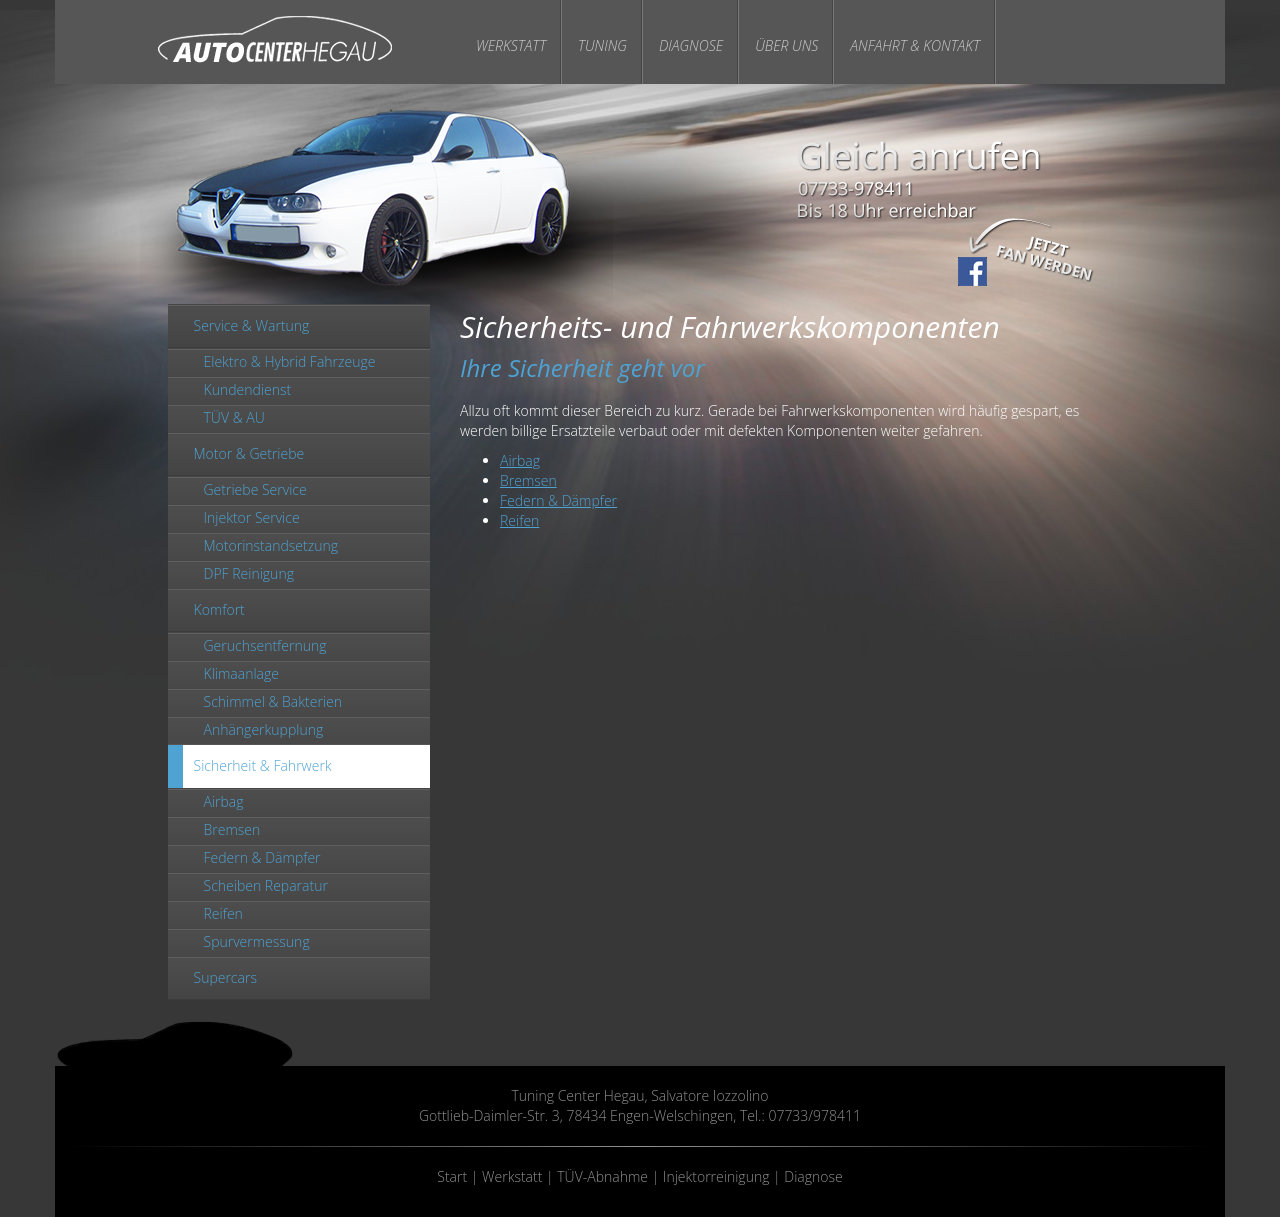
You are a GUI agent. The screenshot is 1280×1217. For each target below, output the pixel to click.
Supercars (225, 977)
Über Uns (786, 45)
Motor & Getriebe (249, 453)
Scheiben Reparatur (266, 885)
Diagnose (691, 45)
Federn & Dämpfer (262, 857)
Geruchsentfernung (265, 645)
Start (452, 1176)
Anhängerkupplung (264, 729)
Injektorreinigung (716, 1176)
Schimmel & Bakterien (273, 701)
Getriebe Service (255, 489)
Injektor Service (252, 517)
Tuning (602, 45)
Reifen (223, 913)
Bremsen (232, 829)
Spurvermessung (257, 941)
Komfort (219, 609)
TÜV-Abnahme (602, 1176)
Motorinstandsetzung (271, 545)
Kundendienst (248, 389)
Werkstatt (511, 45)
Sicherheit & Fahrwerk (263, 765)
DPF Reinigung (249, 573)
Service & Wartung (252, 325)
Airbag (224, 801)
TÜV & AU (234, 417)
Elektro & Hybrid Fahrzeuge (290, 361)
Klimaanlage (241, 673)
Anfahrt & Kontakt (915, 45)
